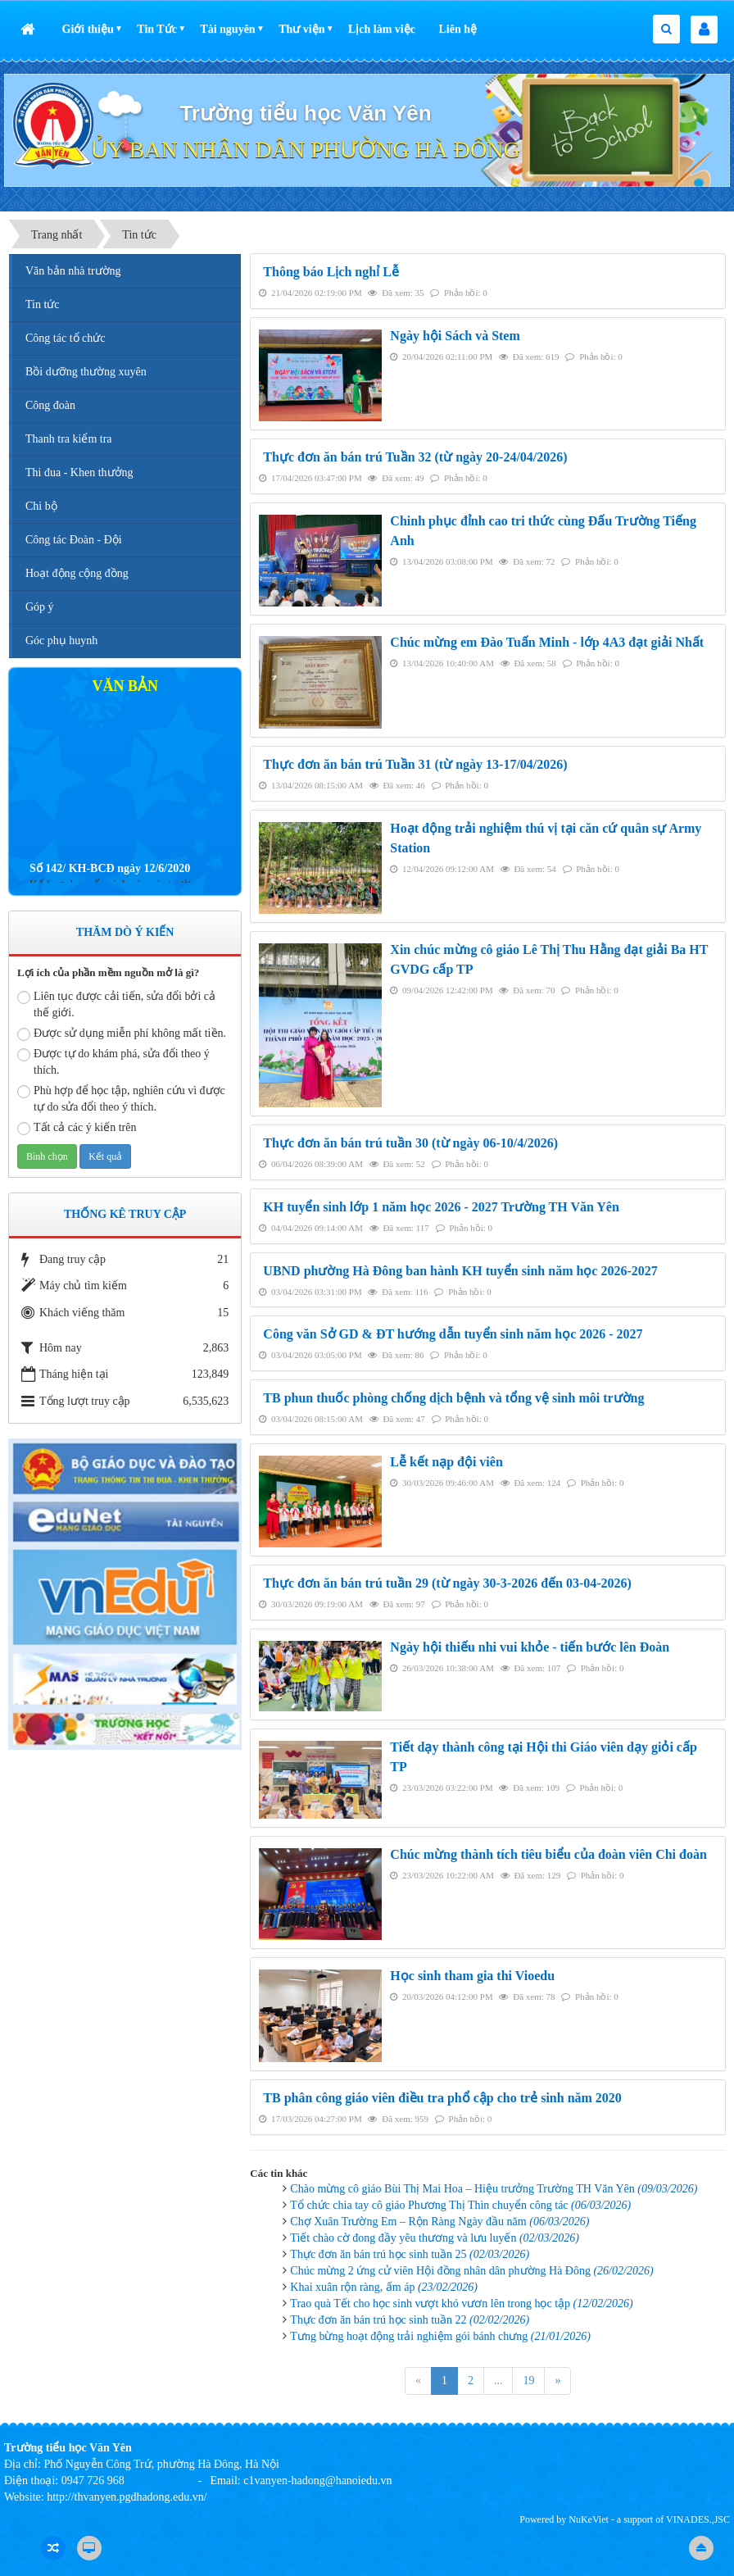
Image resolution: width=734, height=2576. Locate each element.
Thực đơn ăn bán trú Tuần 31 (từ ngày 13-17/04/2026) (415, 764)
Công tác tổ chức (65, 338)
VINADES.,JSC (698, 2519)
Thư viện (301, 29)
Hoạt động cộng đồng (77, 573)
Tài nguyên (227, 29)
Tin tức (42, 304)
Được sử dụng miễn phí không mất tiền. (121, 1034)
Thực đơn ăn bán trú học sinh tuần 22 (409, 2320)
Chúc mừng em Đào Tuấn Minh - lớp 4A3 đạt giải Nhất (547, 642)
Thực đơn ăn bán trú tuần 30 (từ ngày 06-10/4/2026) (410, 1143)
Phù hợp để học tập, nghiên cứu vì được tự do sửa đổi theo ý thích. (121, 1098)
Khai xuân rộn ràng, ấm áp (384, 2287)
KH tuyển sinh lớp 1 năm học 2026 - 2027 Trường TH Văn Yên (441, 1207)
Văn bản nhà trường (73, 271)
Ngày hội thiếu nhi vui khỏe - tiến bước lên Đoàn (529, 1647)
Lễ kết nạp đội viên (446, 1462)
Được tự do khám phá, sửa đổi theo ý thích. (113, 1061)
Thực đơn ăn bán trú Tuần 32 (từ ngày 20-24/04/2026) (415, 457)
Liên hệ (457, 29)
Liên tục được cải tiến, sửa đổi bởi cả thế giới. (116, 1004)
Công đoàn (50, 405)
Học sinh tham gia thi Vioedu (472, 1976)
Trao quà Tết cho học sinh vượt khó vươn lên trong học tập (461, 2303)
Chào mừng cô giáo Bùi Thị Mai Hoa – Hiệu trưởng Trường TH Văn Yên (493, 2189)
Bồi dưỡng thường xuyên (86, 372)
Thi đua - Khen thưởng (79, 472)
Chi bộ (41, 506)
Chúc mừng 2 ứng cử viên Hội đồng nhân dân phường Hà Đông (471, 2271)
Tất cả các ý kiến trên (76, 1128)
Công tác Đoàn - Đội (73, 540)
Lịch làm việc (381, 29)
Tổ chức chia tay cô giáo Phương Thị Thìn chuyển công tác (460, 2205)
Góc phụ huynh (61, 640)
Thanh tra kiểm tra (68, 439)
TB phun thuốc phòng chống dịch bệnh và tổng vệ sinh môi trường (453, 1398)
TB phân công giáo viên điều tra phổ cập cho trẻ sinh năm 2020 (442, 2098)
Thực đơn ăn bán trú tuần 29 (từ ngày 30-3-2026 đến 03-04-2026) (447, 1583)
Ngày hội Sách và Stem (454, 336)
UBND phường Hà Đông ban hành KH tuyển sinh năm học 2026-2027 (460, 1271)
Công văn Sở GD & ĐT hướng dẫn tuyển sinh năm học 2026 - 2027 (452, 1334)
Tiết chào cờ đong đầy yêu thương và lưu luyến (434, 2238)
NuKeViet (589, 2519)
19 (528, 2380)
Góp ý (39, 607)
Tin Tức (157, 29)
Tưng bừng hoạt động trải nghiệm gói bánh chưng (440, 2336)
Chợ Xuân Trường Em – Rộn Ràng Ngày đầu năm (439, 2221)
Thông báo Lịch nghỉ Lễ (331, 272)
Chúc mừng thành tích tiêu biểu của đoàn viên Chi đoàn (548, 1854)
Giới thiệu (88, 29)
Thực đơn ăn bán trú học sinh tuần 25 (409, 2254)
